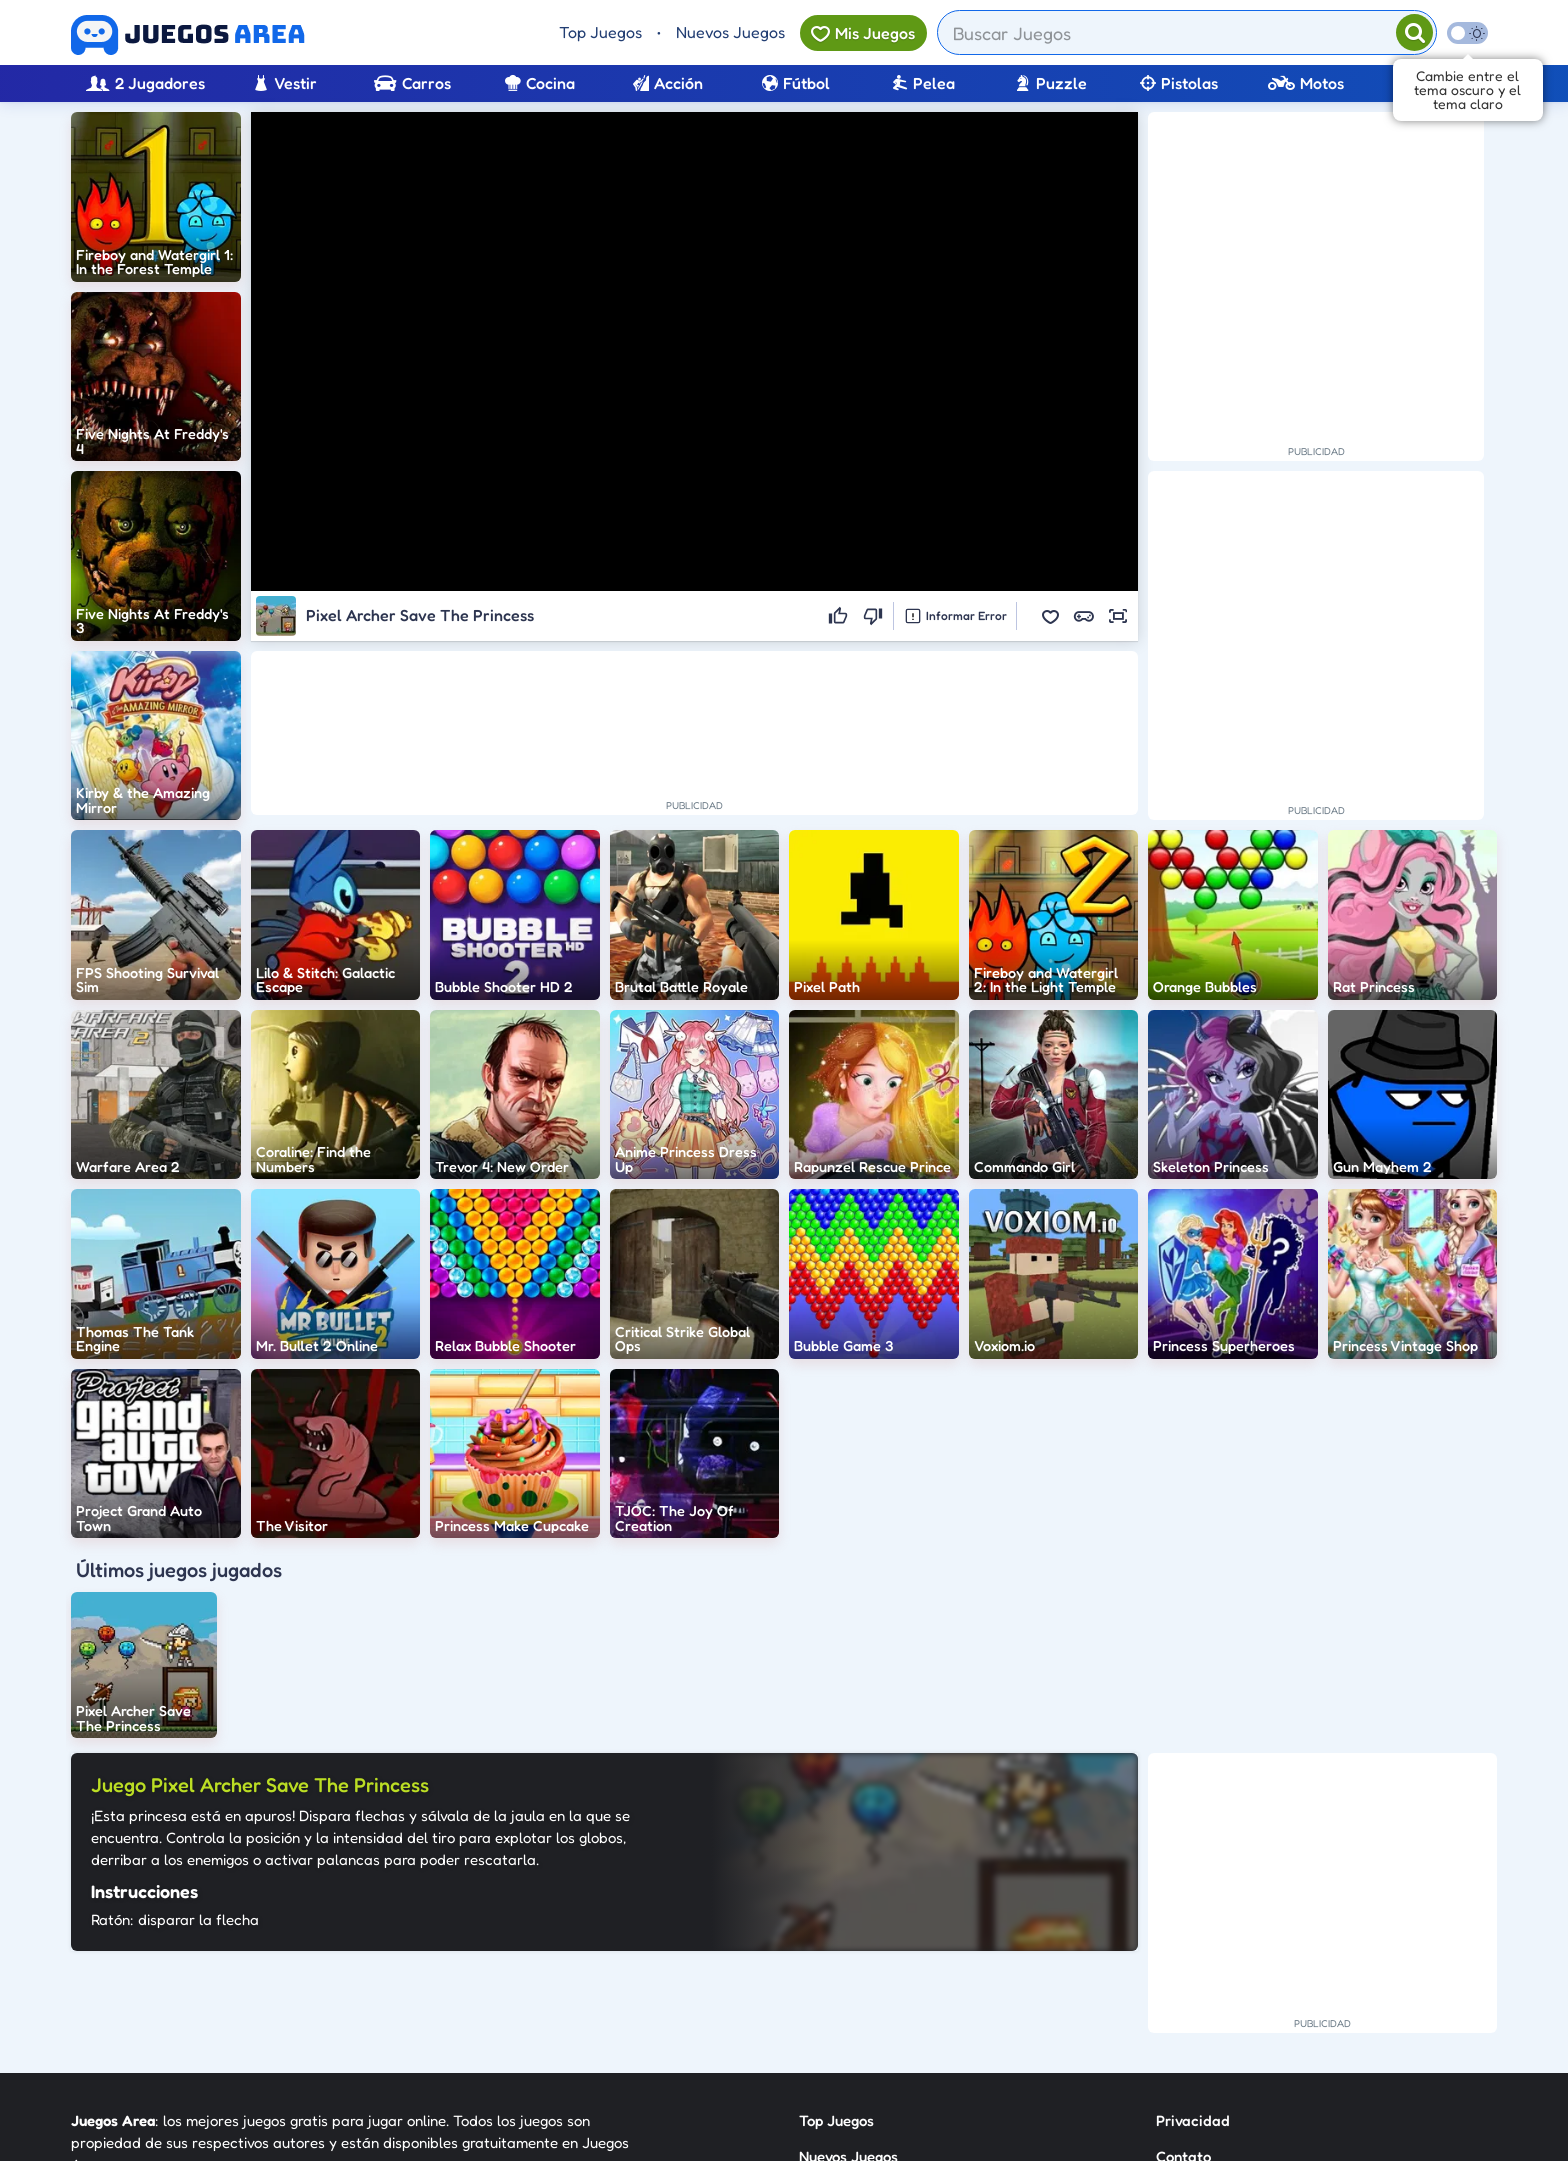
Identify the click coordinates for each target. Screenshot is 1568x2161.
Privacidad (1193, 1915)
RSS (1168, 1987)
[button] (1050, 616)
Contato (1183, 1951)
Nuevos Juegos (730, 32)
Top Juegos (600, 32)
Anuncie (1183, 2023)
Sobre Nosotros (850, 2023)
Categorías (836, 1987)
